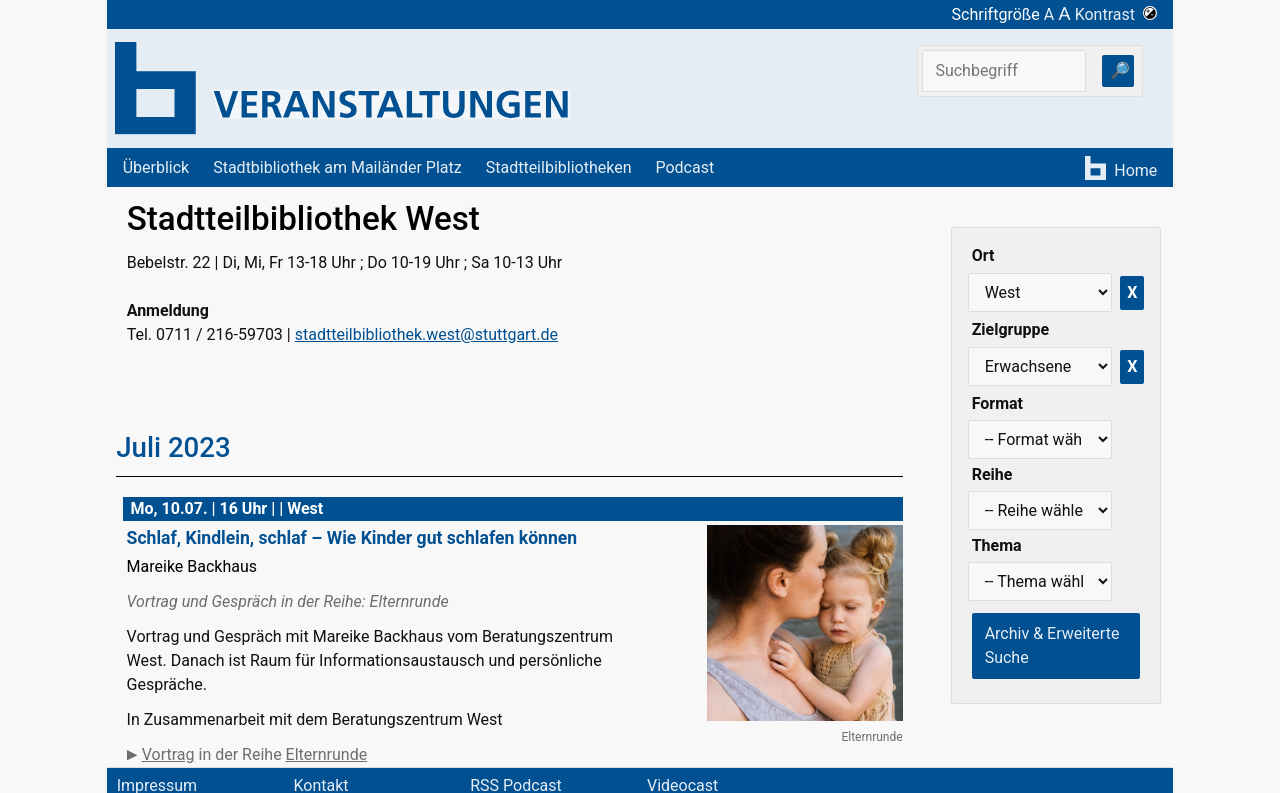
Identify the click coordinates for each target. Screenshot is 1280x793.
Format (997, 403)
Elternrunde (327, 754)
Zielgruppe (1010, 329)
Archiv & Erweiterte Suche (1052, 645)
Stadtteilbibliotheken (559, 167)
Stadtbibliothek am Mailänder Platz (337, 167)
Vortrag (168, 754)
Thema (997, 545)
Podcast (684, 167)
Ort (983, 255)
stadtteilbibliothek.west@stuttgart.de (426, 334)
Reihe (992, 474)
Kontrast (1116, 14)
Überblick (156, 167)
